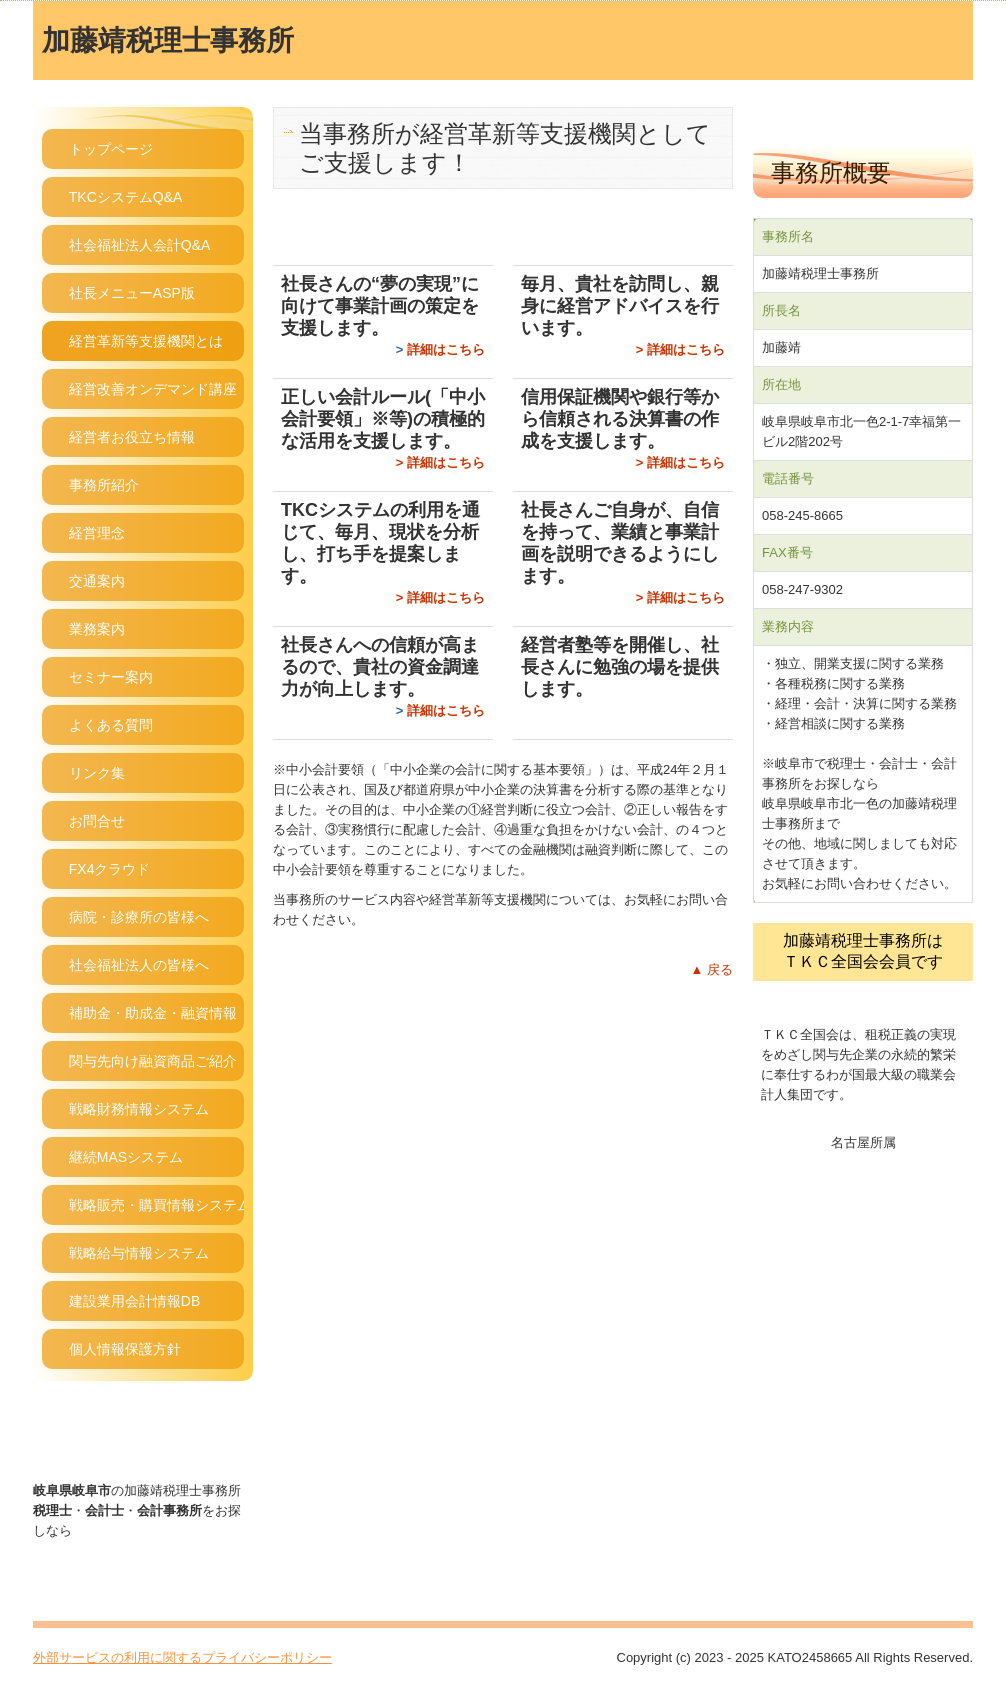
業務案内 (97, 629)
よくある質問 (111, 725)
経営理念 (97, 533)
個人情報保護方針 (125, 1349)
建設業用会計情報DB (134, 1301)
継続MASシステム (126, 1157)
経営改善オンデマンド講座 (153, 389)
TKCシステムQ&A (126, 197)
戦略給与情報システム (139, 1253)
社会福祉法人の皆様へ (139, 965)
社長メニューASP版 (132, 293)
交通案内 (97, 581)
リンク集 (97, 773)
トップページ (111, 149)
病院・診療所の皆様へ (139, 917)
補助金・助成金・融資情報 (153, 1013)
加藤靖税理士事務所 (168, 40)
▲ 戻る (712, 969)
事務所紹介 (104, 485)
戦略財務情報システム (139, 1109)
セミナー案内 (111, 677)
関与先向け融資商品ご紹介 (153, 1061)
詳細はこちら (446, 349)
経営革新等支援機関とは (146, 341)
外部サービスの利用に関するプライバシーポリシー (182, 1657)
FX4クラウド (110, 869)
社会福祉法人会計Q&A (140, 245)
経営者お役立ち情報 (132, 437)
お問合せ (97, 821)
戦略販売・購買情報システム (156, 1205)
